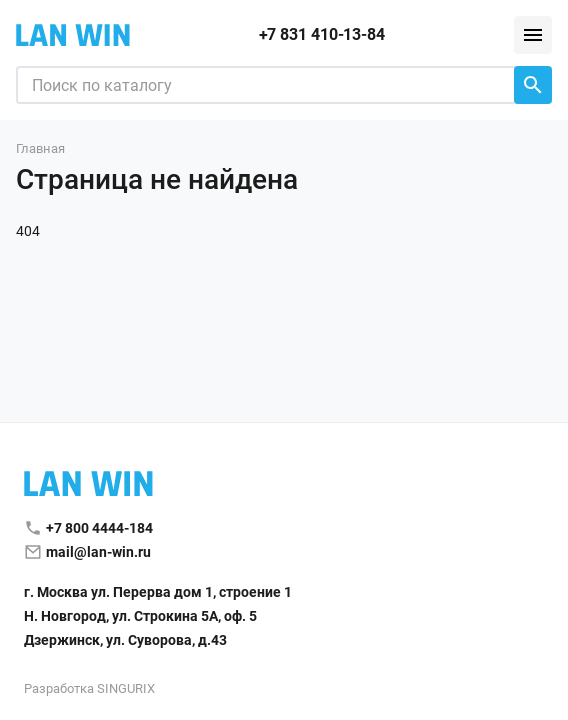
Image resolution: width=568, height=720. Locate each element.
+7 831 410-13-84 (322, 34)
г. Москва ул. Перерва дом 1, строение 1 (158, 592)
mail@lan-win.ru (98, 552)
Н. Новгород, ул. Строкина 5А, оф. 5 (140, 616)
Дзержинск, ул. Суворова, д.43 (125, 640)
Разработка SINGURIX (89, 688)
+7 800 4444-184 (99, 528)
